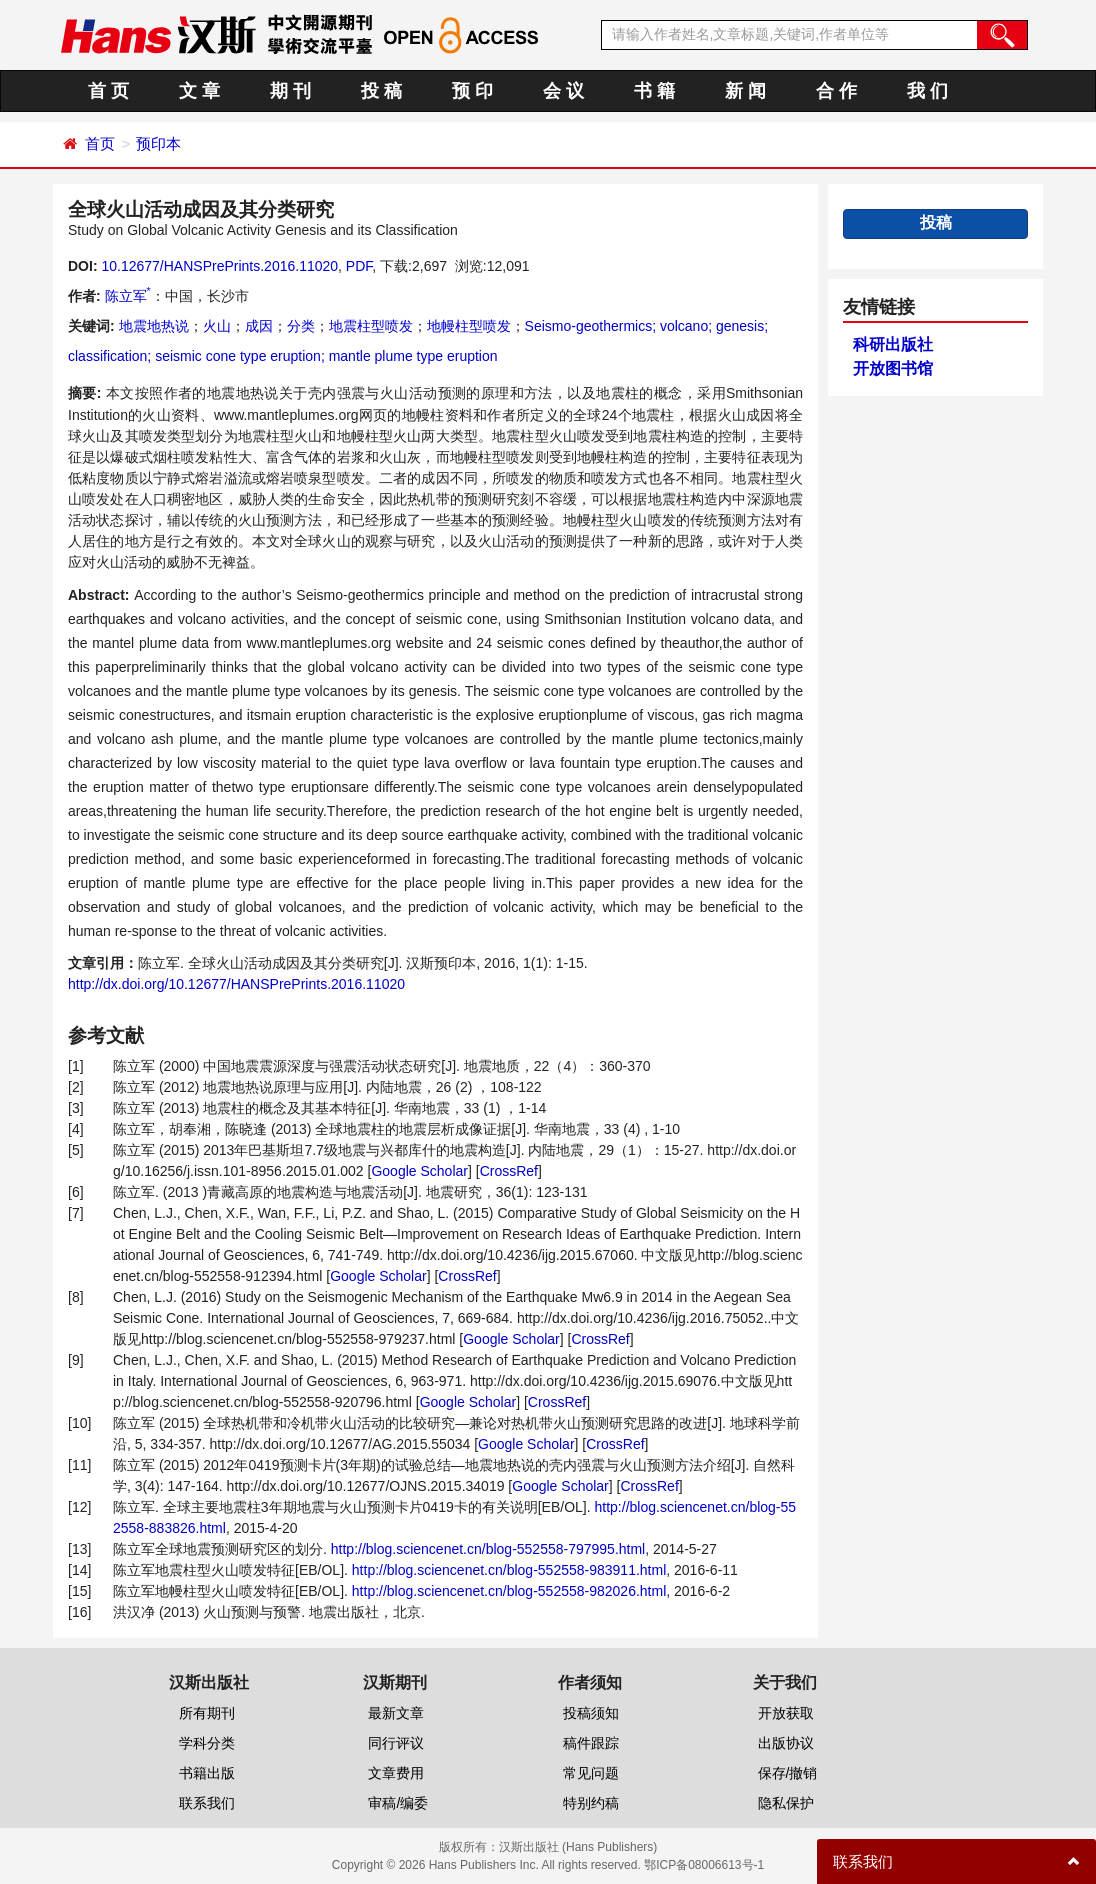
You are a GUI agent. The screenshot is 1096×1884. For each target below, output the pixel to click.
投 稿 (381, 91)
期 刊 (290, 91)
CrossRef (509, 1171)
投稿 (936, 222)
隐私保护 (786, 1803)
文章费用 (396, 1773)
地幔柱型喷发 (469, 326)
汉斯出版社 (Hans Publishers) (578, 1847)
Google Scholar (419, 1171)
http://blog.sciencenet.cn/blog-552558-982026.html (509, 1591)
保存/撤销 (788, 1773)
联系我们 (207, 1803)
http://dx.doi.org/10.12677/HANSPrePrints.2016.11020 (236, 984)
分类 (301, 326)
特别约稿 (591, 1803)
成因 (259, 326)
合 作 (836, 91)
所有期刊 (207, 1713)
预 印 (472, 91)
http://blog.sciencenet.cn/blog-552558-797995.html (488, 1549)
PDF (359, 266)
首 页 (108, 91)
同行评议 (396, 1743)
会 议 (563, 91)
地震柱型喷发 (371, 326)
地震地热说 (154, 326)
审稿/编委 (398, 1803)
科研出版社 (893, 344)
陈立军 (128, 296)
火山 (217, 326)
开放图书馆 (893, 368)
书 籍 (654, 91)
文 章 (199, 91)
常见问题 (591, 1773)
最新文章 (396, 1713)
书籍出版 (207, 1773)
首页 (100, 143)
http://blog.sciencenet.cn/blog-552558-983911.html (509, 1570)
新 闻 (745, 91)
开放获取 (786, 1713)
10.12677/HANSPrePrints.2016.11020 (219, 266)
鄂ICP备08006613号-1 (704, 1865)
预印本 (158, 143)
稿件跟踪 (591, 1743)
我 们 (927, 91)
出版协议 (786, 1743)
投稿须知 (591, 1713)
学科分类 (207, 1743)
